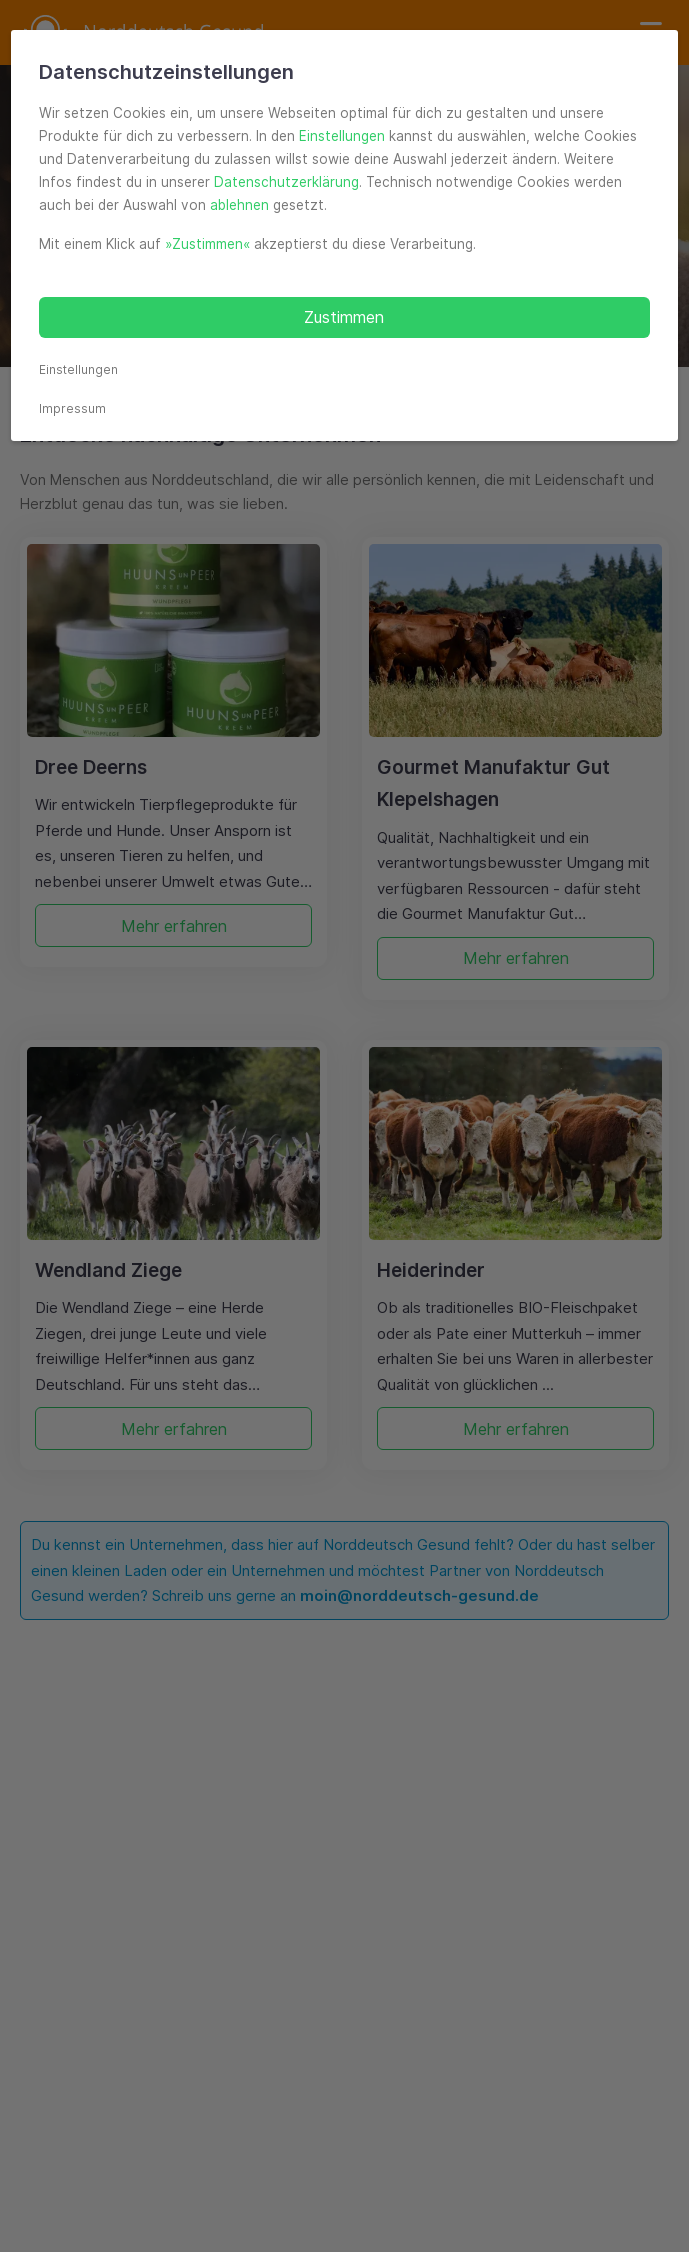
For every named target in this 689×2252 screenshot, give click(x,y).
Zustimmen (344, 317)
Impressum (72, 408)
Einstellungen (342, 136)
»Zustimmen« (207, 244)
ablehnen (239, 205)
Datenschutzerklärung (286, 182)
